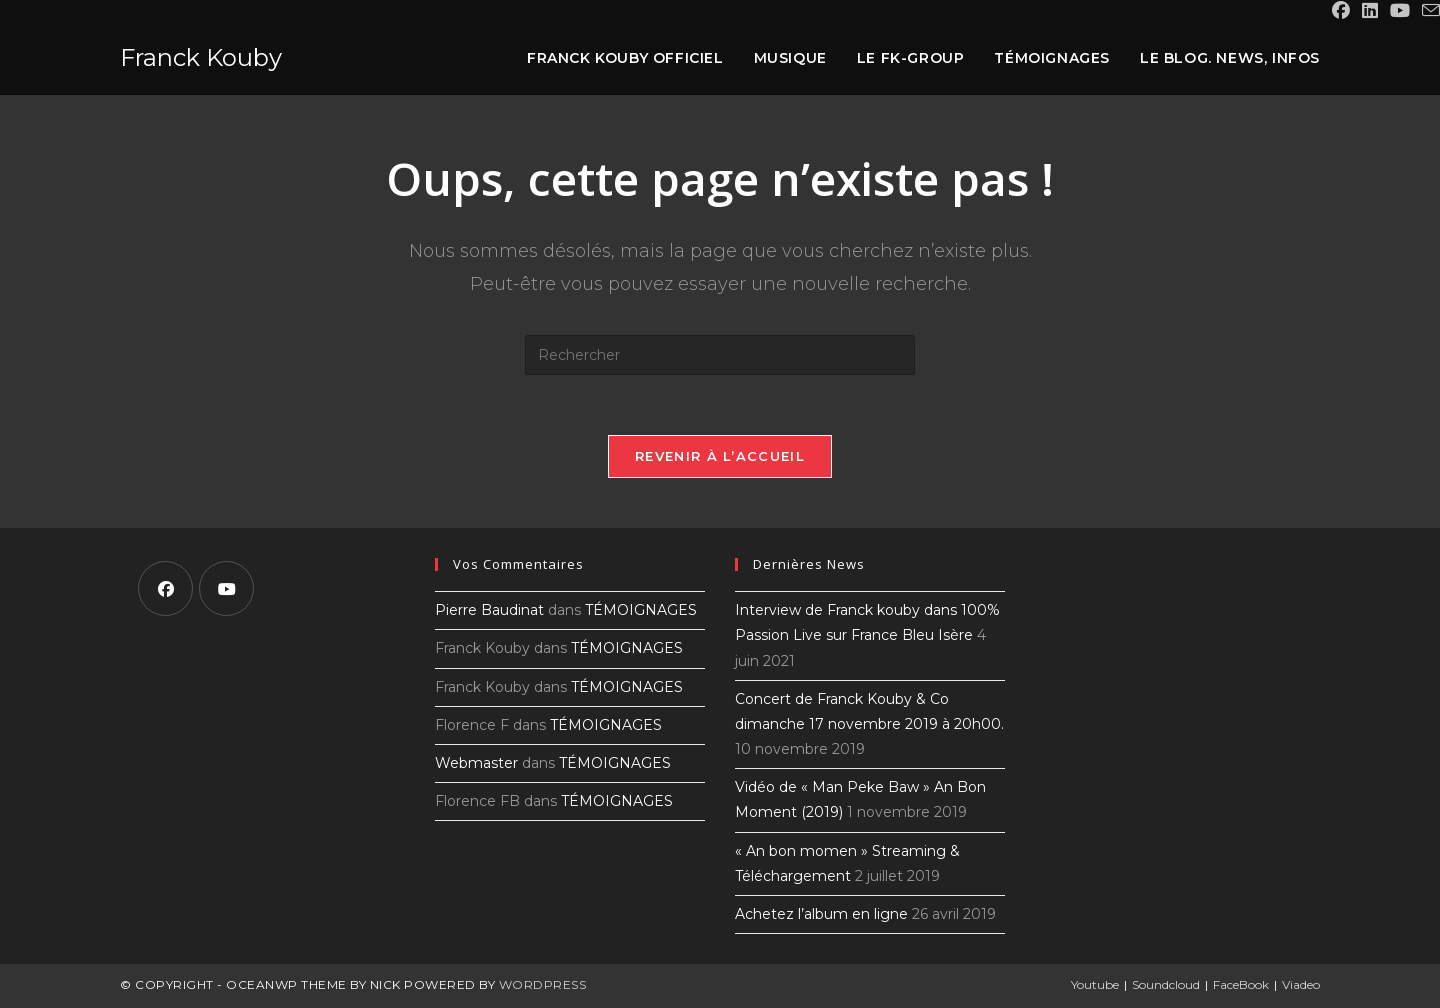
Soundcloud (1166, 984)
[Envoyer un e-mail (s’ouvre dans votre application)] (1428, 11)
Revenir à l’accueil (720, 456)
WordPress (543, 984)
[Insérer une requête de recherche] (720, 355)
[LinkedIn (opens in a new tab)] (1370, 11)
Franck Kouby (201, 57)
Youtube (1095, 984)
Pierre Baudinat (489, 610)
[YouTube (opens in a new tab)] (1400, 11)
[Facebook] (165, 588)
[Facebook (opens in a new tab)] (1341, 11)
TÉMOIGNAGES (641, 610)
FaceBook (1241, 984)
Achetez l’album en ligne (821, 914)
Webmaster (476, 763)
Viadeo (1301, 984)
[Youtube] (226, 588)
